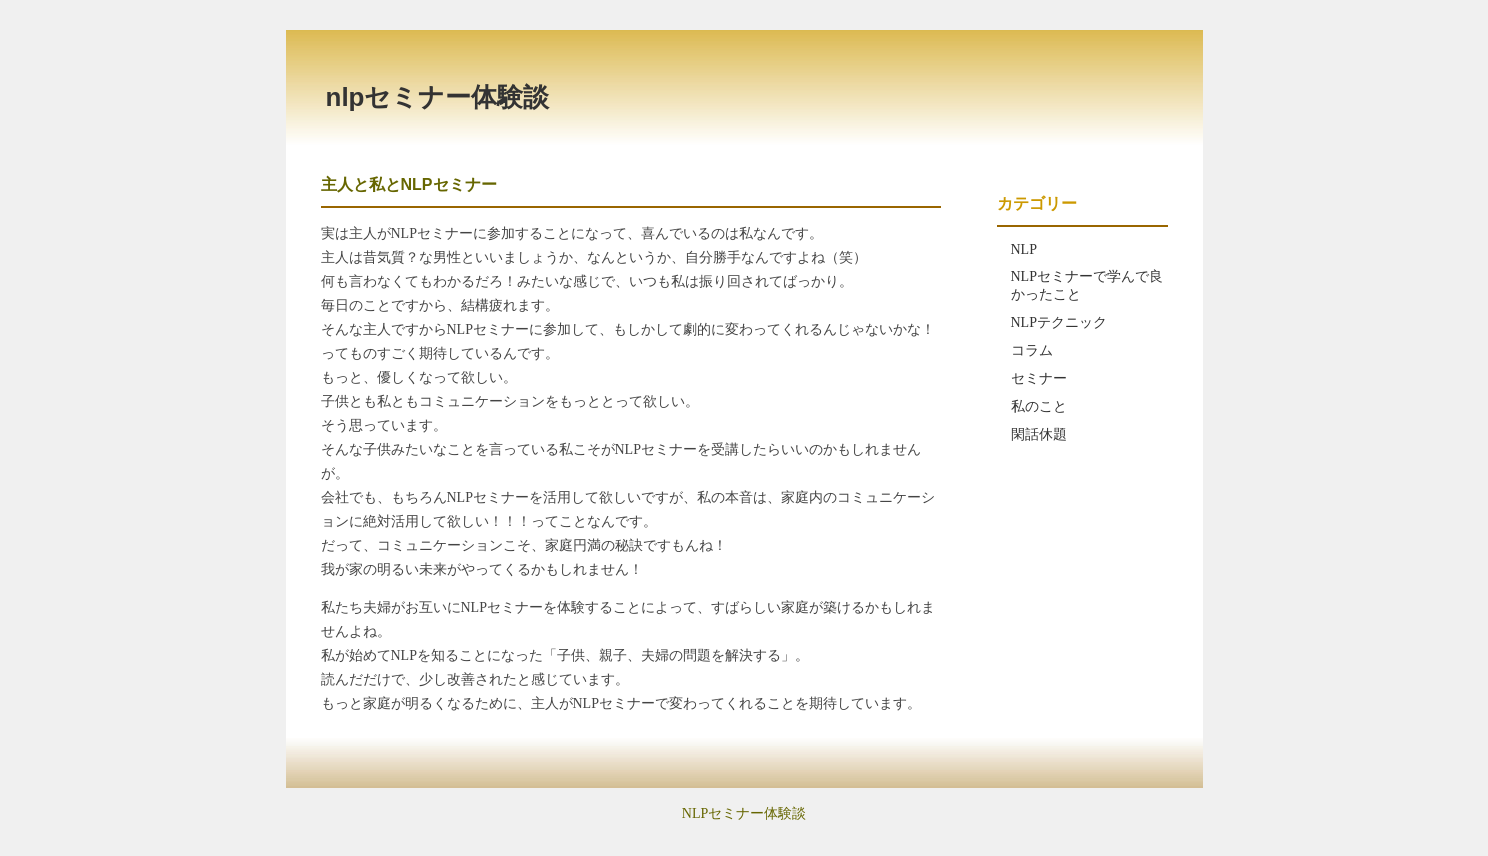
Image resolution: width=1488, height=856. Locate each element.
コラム (1032, 350)
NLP (1024, 249)
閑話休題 (1039, 434)
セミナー (1039, 378)
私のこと (1039, 406)
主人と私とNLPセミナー (409, 184)
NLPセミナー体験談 (438, 97)
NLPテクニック (1059, 322)
